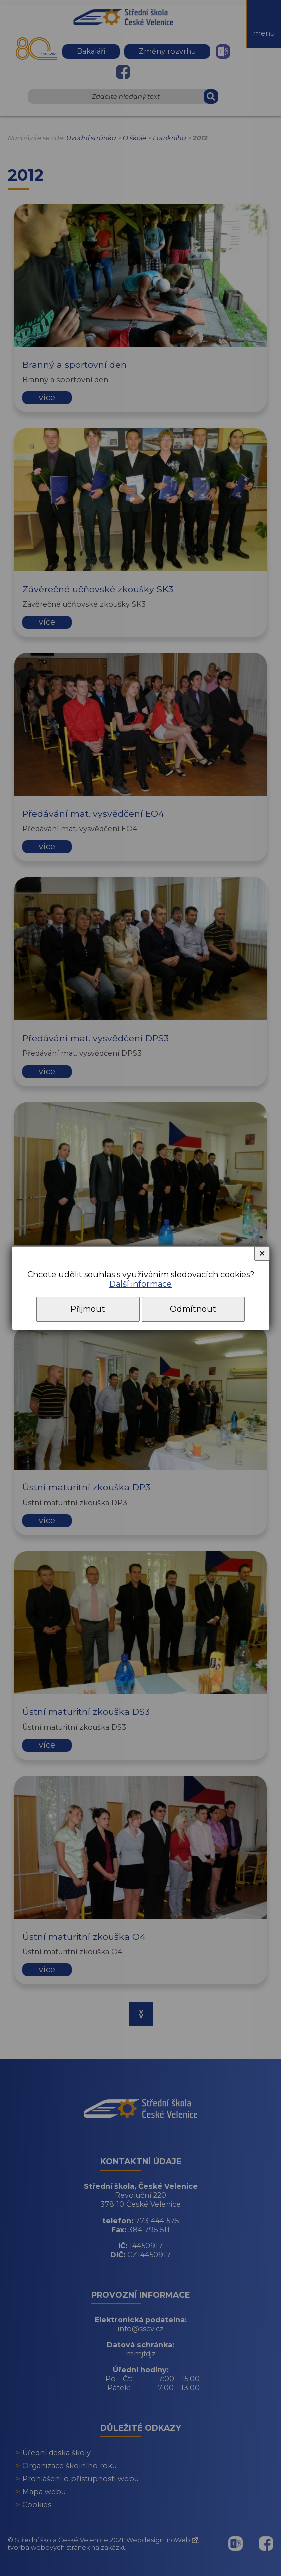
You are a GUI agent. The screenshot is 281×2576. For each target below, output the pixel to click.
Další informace (140, 1284)
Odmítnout (193, 1309)
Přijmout (87, 1309)
